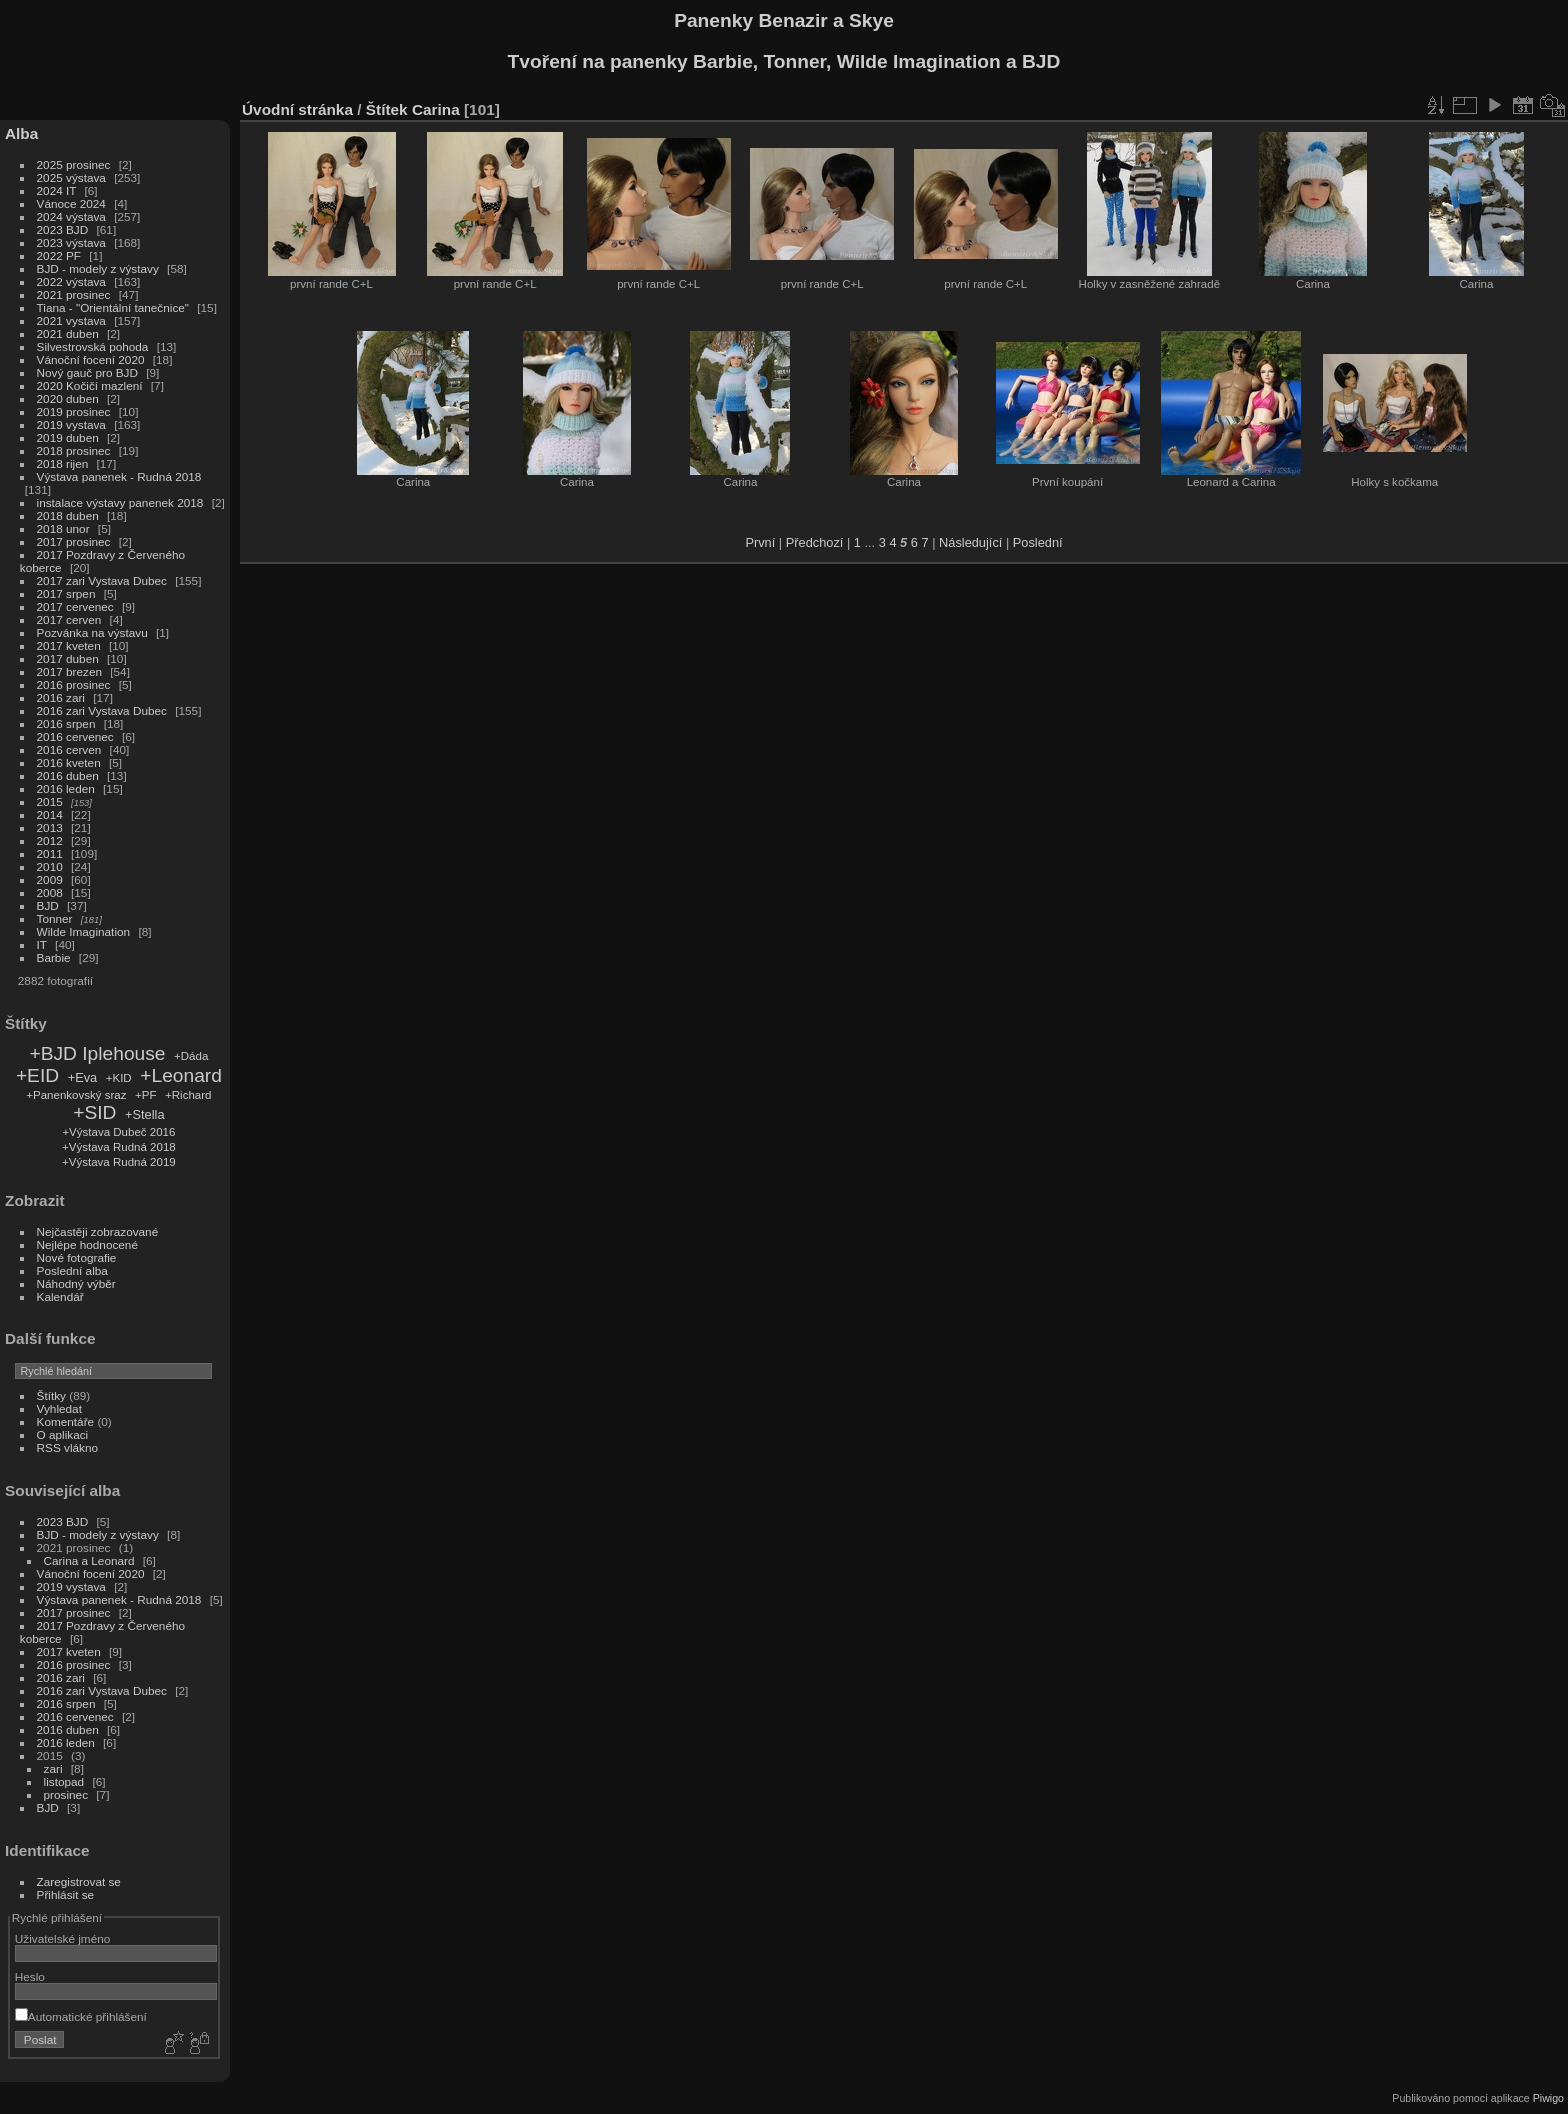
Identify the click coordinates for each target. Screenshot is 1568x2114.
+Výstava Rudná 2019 (119, 1162)
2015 (50, 801)
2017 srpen (66, 593)
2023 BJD (63, 229)
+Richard (188, 1095)
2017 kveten (69, 645)
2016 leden (66, 788)
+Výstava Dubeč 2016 (118, 1132)
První (760, 542)
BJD (48, 905)
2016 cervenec (75, 736)
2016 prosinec (74, 684)
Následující (970, 542)
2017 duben (68, 658)
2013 (50, 827)
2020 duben (68, 398)
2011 (50, 853)
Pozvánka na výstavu (92, 632)
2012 (50, 840)
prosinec (66, 1794)
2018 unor (63, 528)
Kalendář (60, 1296)
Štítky (51, 1395)
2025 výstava (71, 177)
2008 (50, 892)
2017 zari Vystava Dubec (102, 580)
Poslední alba (72, 1270)
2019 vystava (71, 424)
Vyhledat (59, 1408)
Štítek (387, 109)
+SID (94, 1112)
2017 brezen (69, 671)
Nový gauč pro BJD (87, 372)
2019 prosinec (74, 411)
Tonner (55, 918)
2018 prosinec (74, 450)
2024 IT (57, 190)
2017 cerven (69, 619)
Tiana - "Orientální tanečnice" (113, 307)
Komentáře (66, 1421)
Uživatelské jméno (62, 1938)
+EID (37, 1075)
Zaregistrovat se (79, 1881)
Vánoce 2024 (71, 203)
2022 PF (59, 255)
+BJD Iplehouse (97, 1053)
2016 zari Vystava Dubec (102, 710)
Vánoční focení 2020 (91, 359)
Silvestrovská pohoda (93, 346)
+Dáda (191, 1056)
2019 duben (68, 437)
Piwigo (1548, 2098)
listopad (64, 1781)
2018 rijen (63, 463)
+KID (119, 1078)
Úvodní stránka (297, 109)
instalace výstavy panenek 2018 (120, 502)
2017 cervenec (75, 606)
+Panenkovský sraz (76, 1095)
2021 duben (68, 333)
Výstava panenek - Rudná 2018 (119, 476)
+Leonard (181, 1075)
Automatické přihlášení (81, 2016)
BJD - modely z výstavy (98, 268)
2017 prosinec (74, 541)
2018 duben (68, 515)
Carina (436, 109)
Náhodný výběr (76, 1283)
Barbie (54, 957)
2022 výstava (71, 281)
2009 (50, 879)
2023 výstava (71, 242)
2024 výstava (71, 216)
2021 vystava (71, 320)
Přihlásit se (66, 1894)
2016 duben (68, 775)
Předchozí (815, 542)
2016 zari (61, 697)
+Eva (83, 1077)
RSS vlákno (67, 1447)
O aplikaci (63, 1434)
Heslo (30, 1976)
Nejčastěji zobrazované (98, 1231)
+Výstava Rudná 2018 (119, 1147)
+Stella (144, 1114)
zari (53, 1768)
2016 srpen (66, 723)
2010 (50, 866)
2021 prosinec (74, 294)
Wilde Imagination (84, 931)
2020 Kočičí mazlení (90, 385)
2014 (50, 814)
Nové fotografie (77, 1257)
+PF (145, 1095)
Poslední (1038, 542)
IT (42, 944)
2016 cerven (69, 749)
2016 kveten (69, 762)
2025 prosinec (74, 164)
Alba (21, 133)
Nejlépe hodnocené (87, 1244)
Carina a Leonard (89, 1560)
